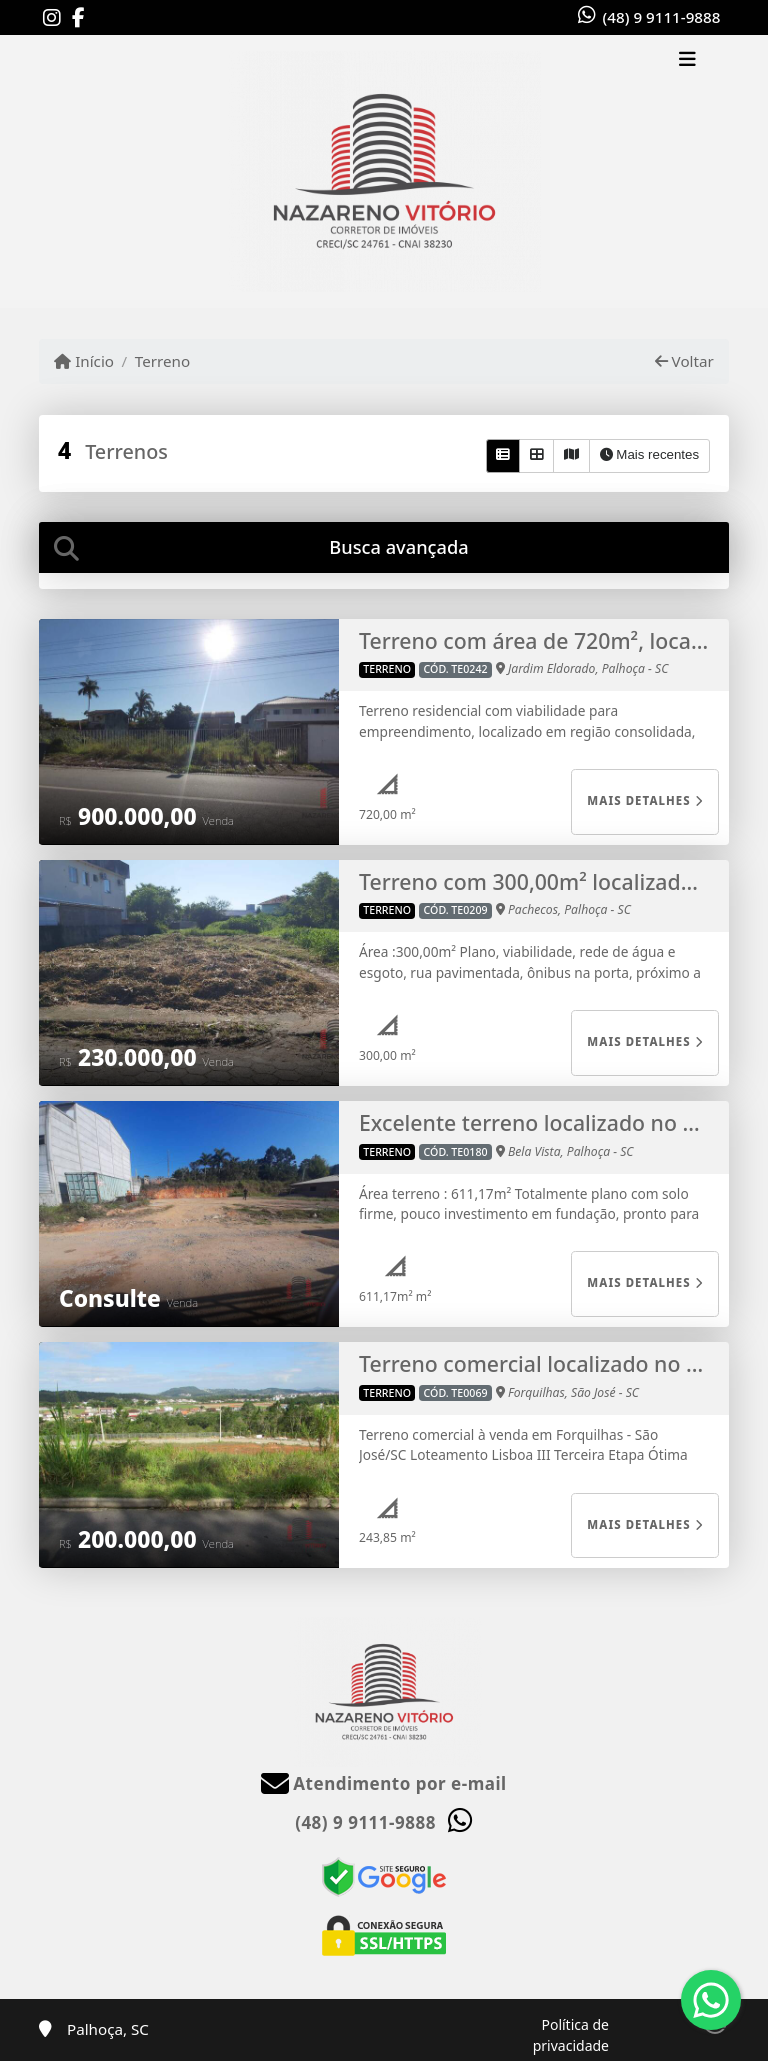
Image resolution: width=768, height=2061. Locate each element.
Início (84, 361)
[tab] (384, 547)
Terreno (162, 361)
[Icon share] (52, 18)
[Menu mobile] (384, 171)
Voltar (684, 361)
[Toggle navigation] (687, 61)
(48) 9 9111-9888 (662, 17)
